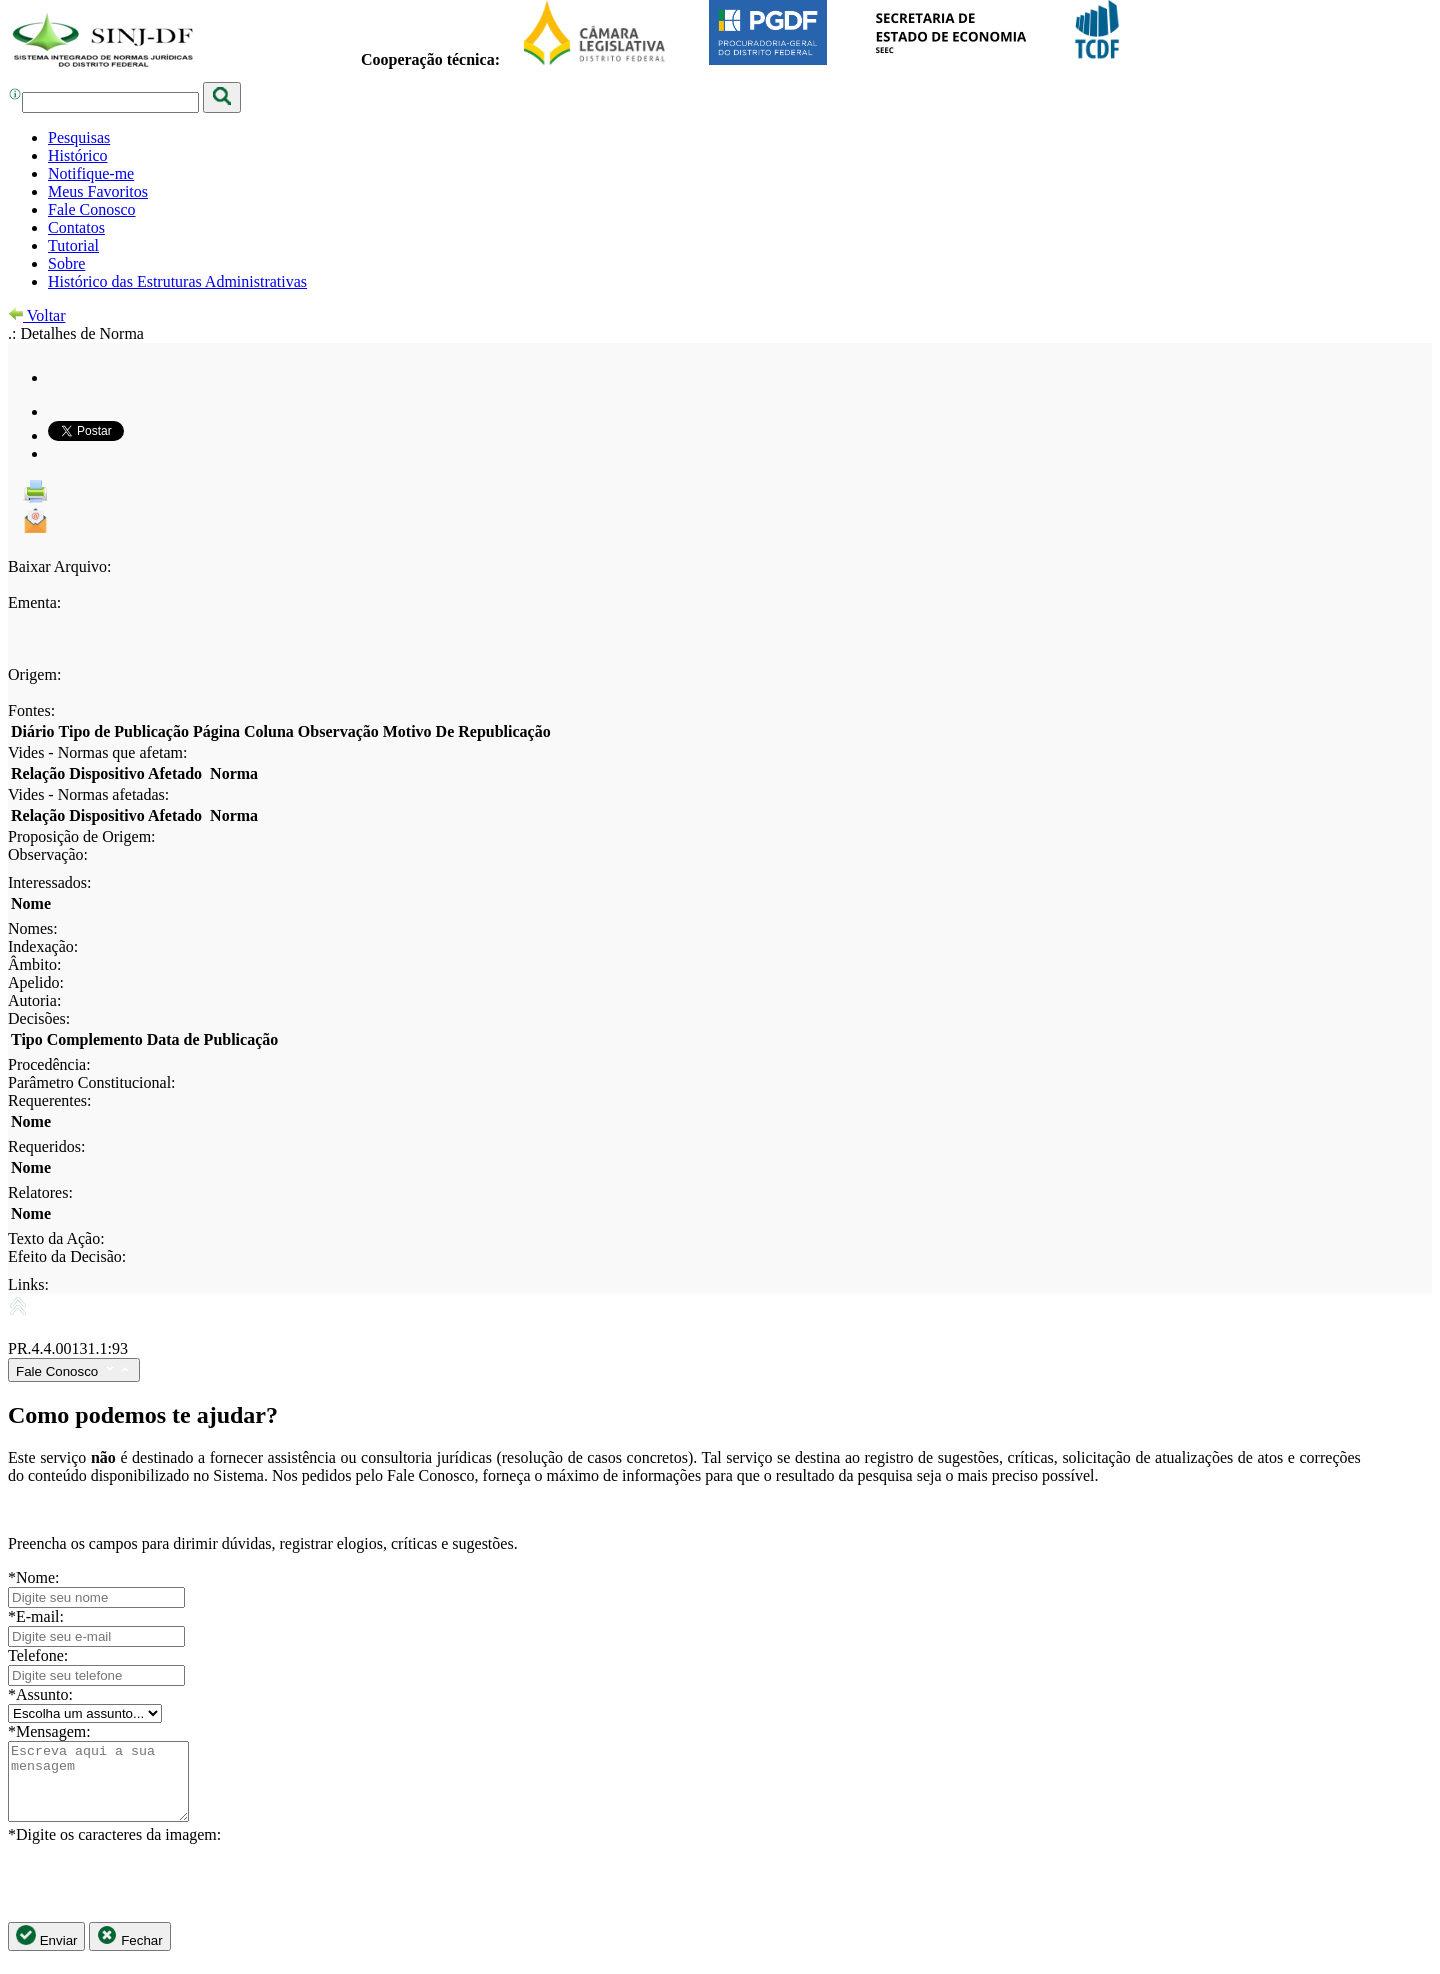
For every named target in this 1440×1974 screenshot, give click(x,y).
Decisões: (39, 1018)
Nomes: (33, 928)
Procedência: (49, 1064)
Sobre (66, 263)
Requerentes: (50, 1100)
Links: (28, 1284)
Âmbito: (34, 964)
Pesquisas (79, 137)
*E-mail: (36, 1616)
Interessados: (50, 882)
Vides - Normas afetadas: (88, 794)
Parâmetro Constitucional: (92, 1082)
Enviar (46, 1951)
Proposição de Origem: (82, 836)
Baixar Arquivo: (60, 566)
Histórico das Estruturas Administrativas (177, 281)
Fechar (129, 1951)
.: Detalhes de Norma (76, 333)
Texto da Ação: (56, 1238)
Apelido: (36, 982)
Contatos (76, 227)
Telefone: (38, 1655)
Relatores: (40, 1192)
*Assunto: (40, 1694)
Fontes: (31, 710)
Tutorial (73, 245)
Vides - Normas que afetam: (97, 752)
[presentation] (160, 1898)
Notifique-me (91, 173)
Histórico (78, 155)
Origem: (34, 674)
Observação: (48, 854)
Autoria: (34, 1000)
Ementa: (34, 602)
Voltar (37, 315)
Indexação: (43, 946)
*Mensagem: (49, 1731)
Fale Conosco (92, 209)
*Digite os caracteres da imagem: (114, 1849)
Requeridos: (46, 1146)
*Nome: (34, 1577)
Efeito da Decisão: (67, 1256)
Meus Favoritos (98, 191)
